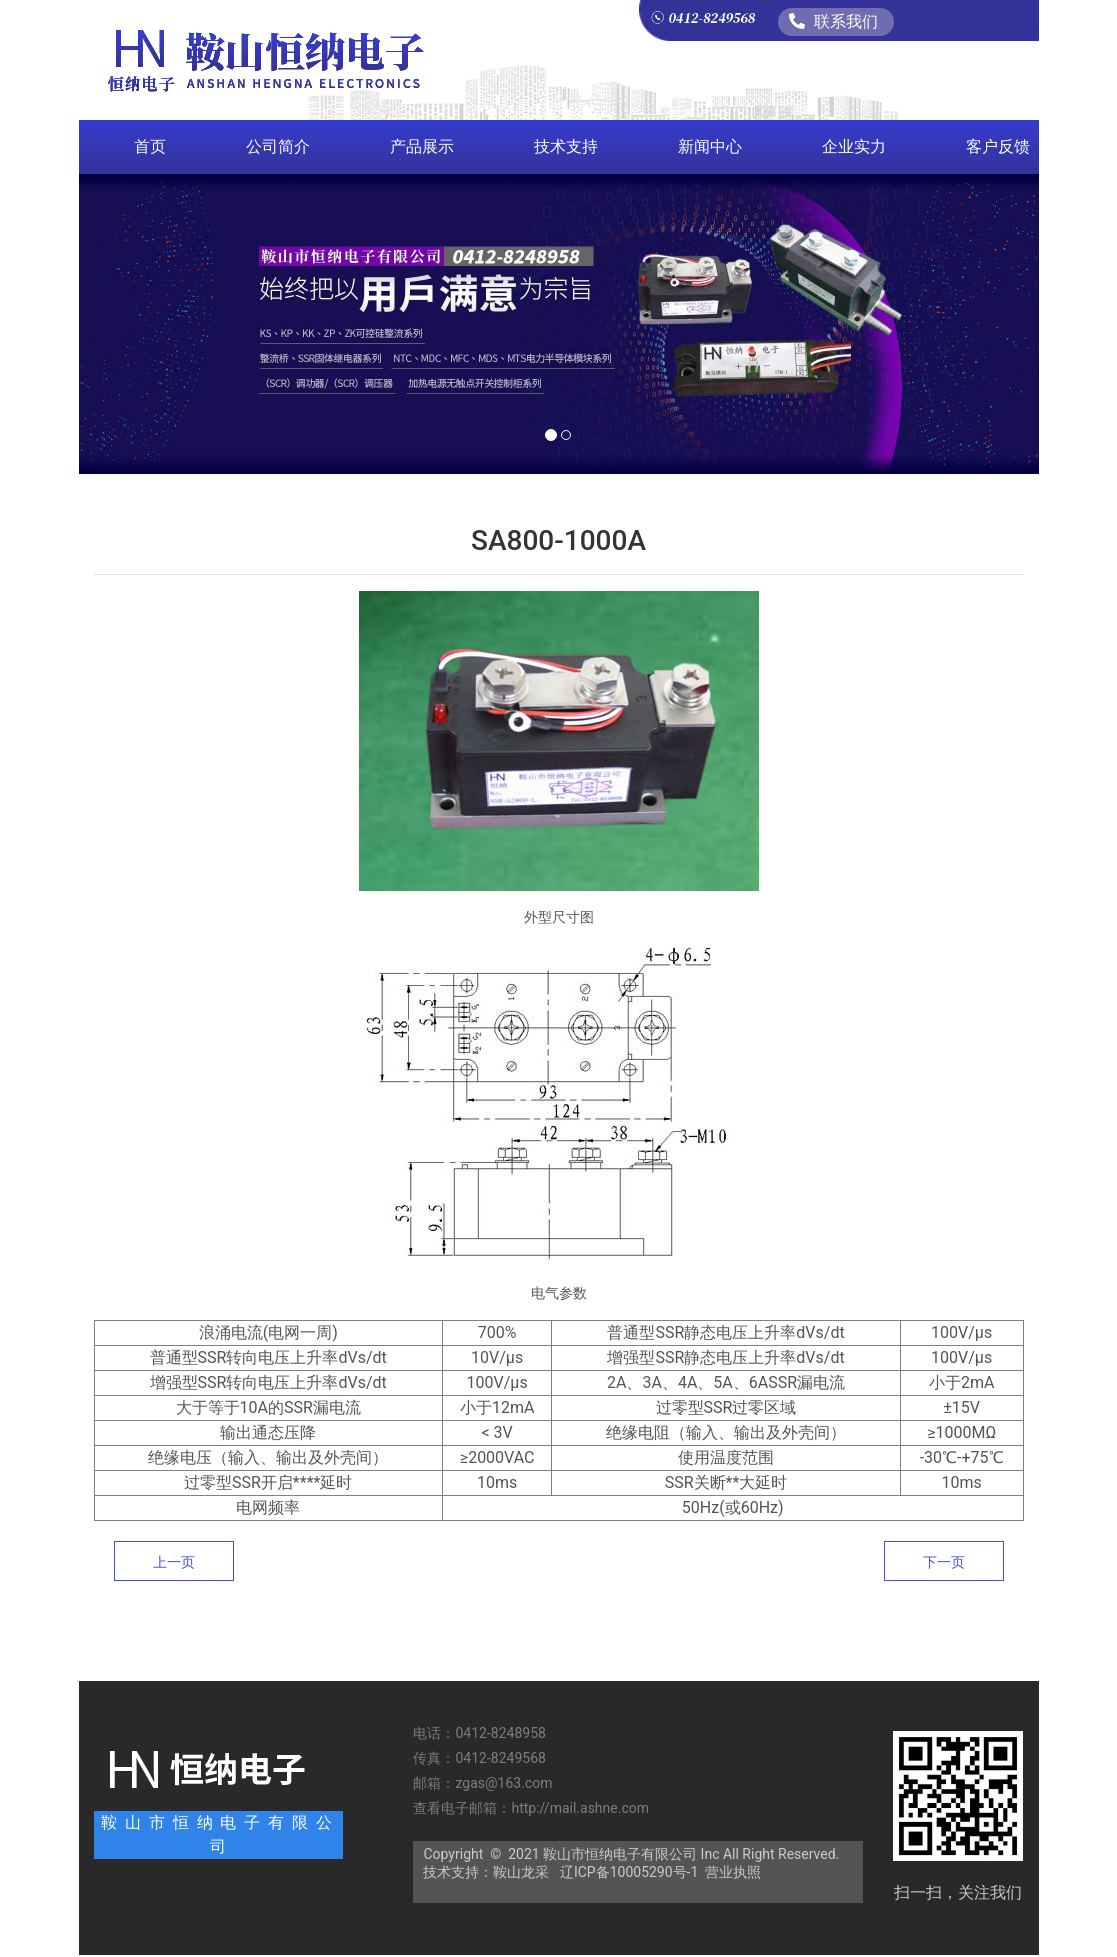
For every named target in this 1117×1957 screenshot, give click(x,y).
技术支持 (566, 146)
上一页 (174, 1562)
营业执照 (733, 1872)
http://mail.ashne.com (581, 1808)
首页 (150, 146)
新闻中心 (710, 146)
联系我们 (833, 21)
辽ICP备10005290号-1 (629, 1872)
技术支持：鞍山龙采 (486, 1872)
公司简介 (278, 146)
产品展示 (422, 146)
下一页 (944, 1562)
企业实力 (854, 146)
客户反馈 (998, 146)
